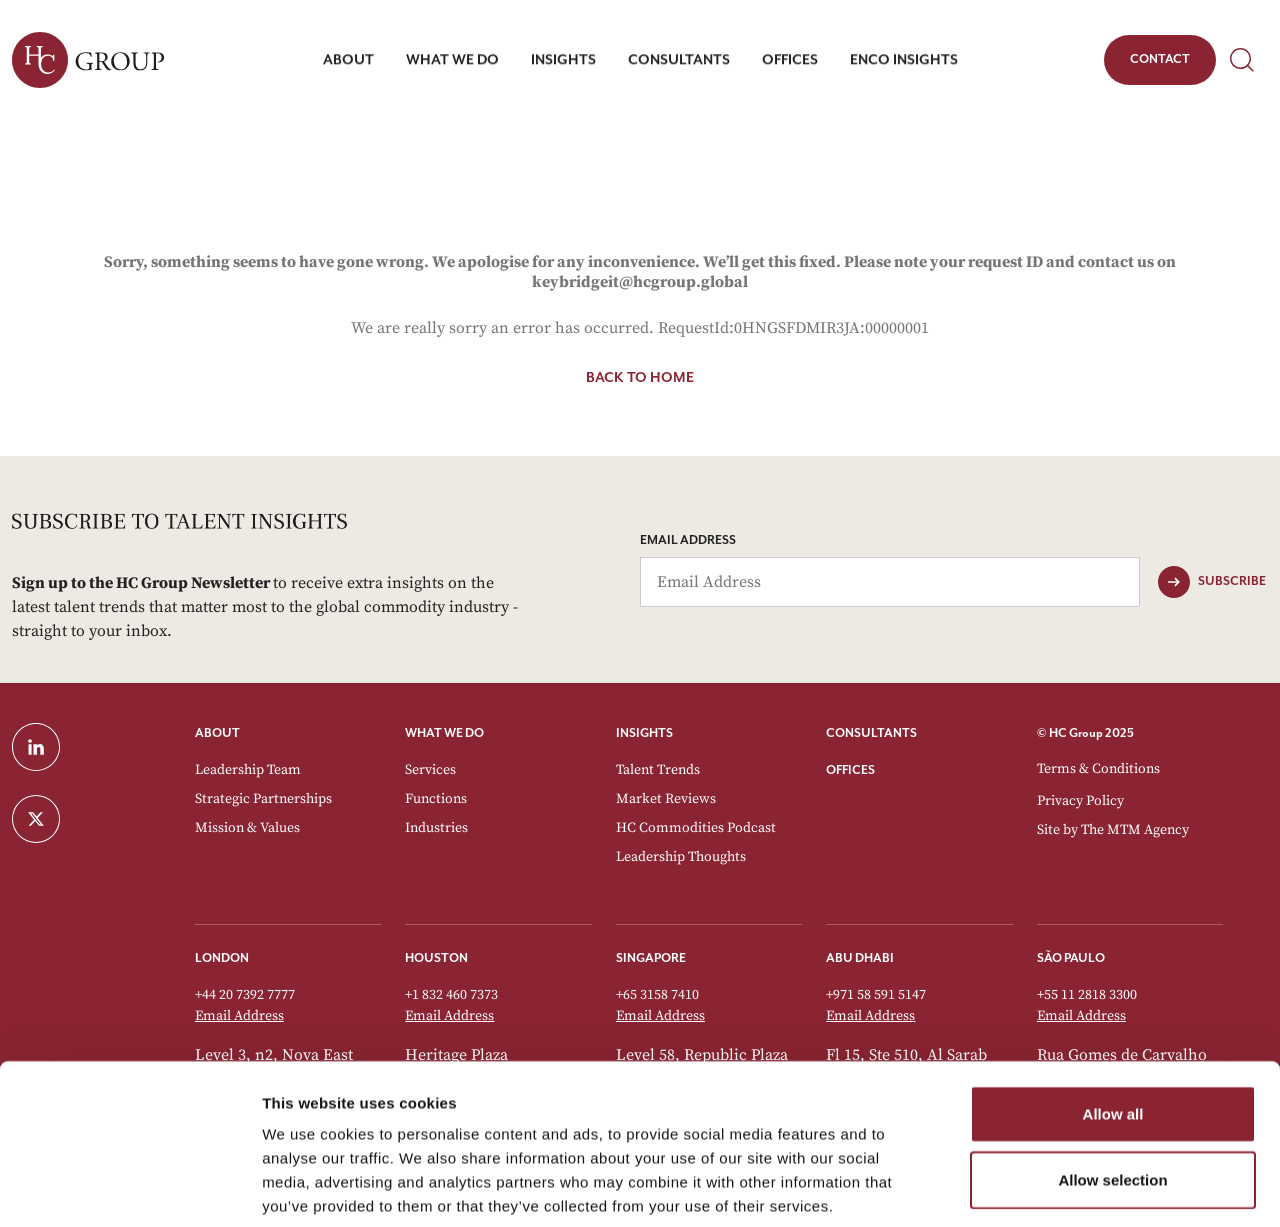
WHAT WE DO (444, 733)
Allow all (1113, 1014)
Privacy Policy (1080, 801)
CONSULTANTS (871, 733)
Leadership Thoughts (681, 857)
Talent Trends (658, 770)
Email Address (688, 540)
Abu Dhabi (860, 958)
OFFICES (850, 770)
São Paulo (1071, 958)
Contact (1159, 63)
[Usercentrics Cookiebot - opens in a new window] (129, 1188)
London (222, 958)
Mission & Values (247, 828)
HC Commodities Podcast (696, 828)
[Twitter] (91, 819)
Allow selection (1112, 1080)
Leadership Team (248, 770)
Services (430, 770)
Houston (436, 958)
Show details (1049, 1187)
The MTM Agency (1135, 830)
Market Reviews (666, 799)
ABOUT (217, 733)
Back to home (640, 378)
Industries (436, 828)
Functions (436, 799)
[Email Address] (890, 582)
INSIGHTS (644, 733)
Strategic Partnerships (263, 799)
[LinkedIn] (91, 747)
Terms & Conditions (1098, 769)
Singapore (651, 958)
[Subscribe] (1212, 582)
